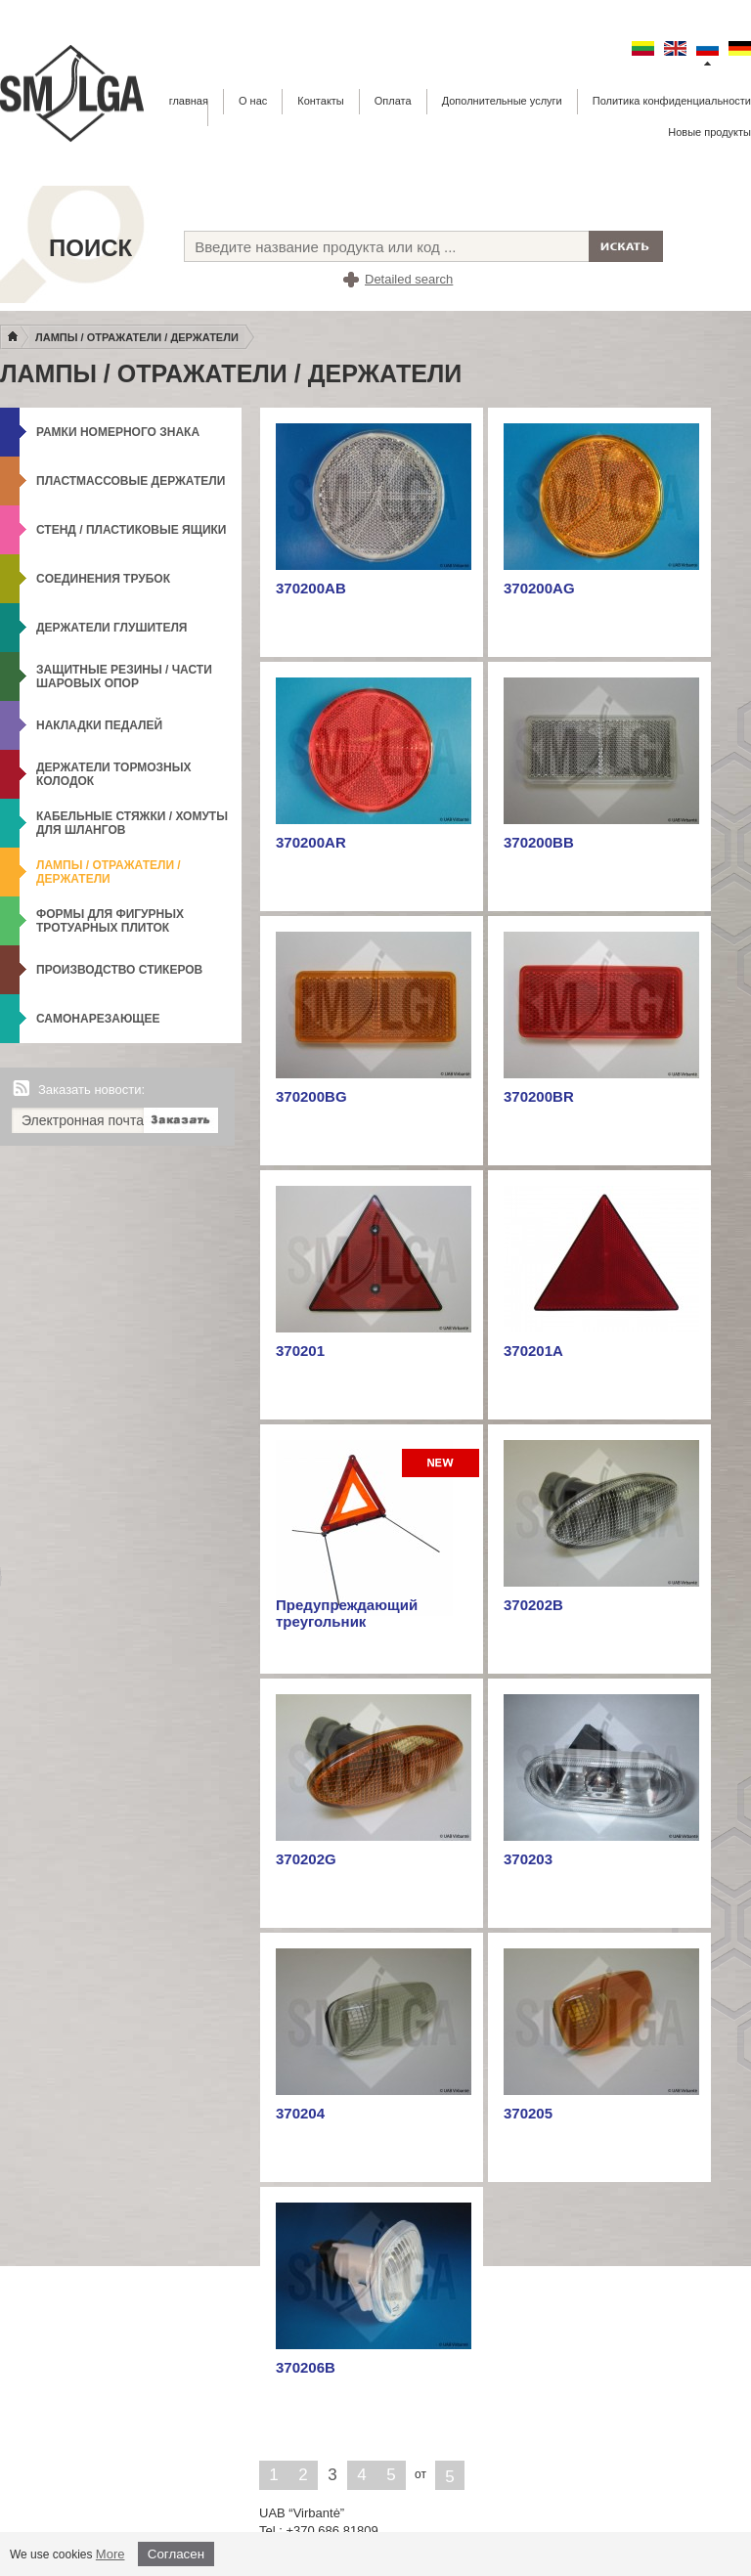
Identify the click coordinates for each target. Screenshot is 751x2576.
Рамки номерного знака (117, 432)
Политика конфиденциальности (672, 101)
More (110, 2554)
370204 (300, 2113)
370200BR (539, 1096)
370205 (528, 2113)
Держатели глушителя (111, 627)
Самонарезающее (98, 1019)
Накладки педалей (99, 725)
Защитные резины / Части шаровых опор (124, 676)
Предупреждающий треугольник (347, 1613)
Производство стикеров (119, 970)
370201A (533, 1350)
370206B (305, 2367)
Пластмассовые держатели (130, 481)
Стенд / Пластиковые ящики (131, 530)
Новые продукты (709, 132)
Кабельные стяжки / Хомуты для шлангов (132, 823)
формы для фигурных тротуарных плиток (110, 921)
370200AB (311, 588)
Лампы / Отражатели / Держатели (137, 337)
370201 (300, 1350)
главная (188, 101)
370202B (533, 1604)
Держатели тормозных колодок (114, 774)
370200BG (311, 1096)
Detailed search (409, 279)
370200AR (311, 842)
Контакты (320, 101)
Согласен (176, 2554)
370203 (528, 1859)
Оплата (393, 101)
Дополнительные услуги (502, 101)
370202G (306, 1859)
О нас (253, 101)
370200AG (539, 588)
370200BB (539, 842)
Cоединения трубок (103, 579)
